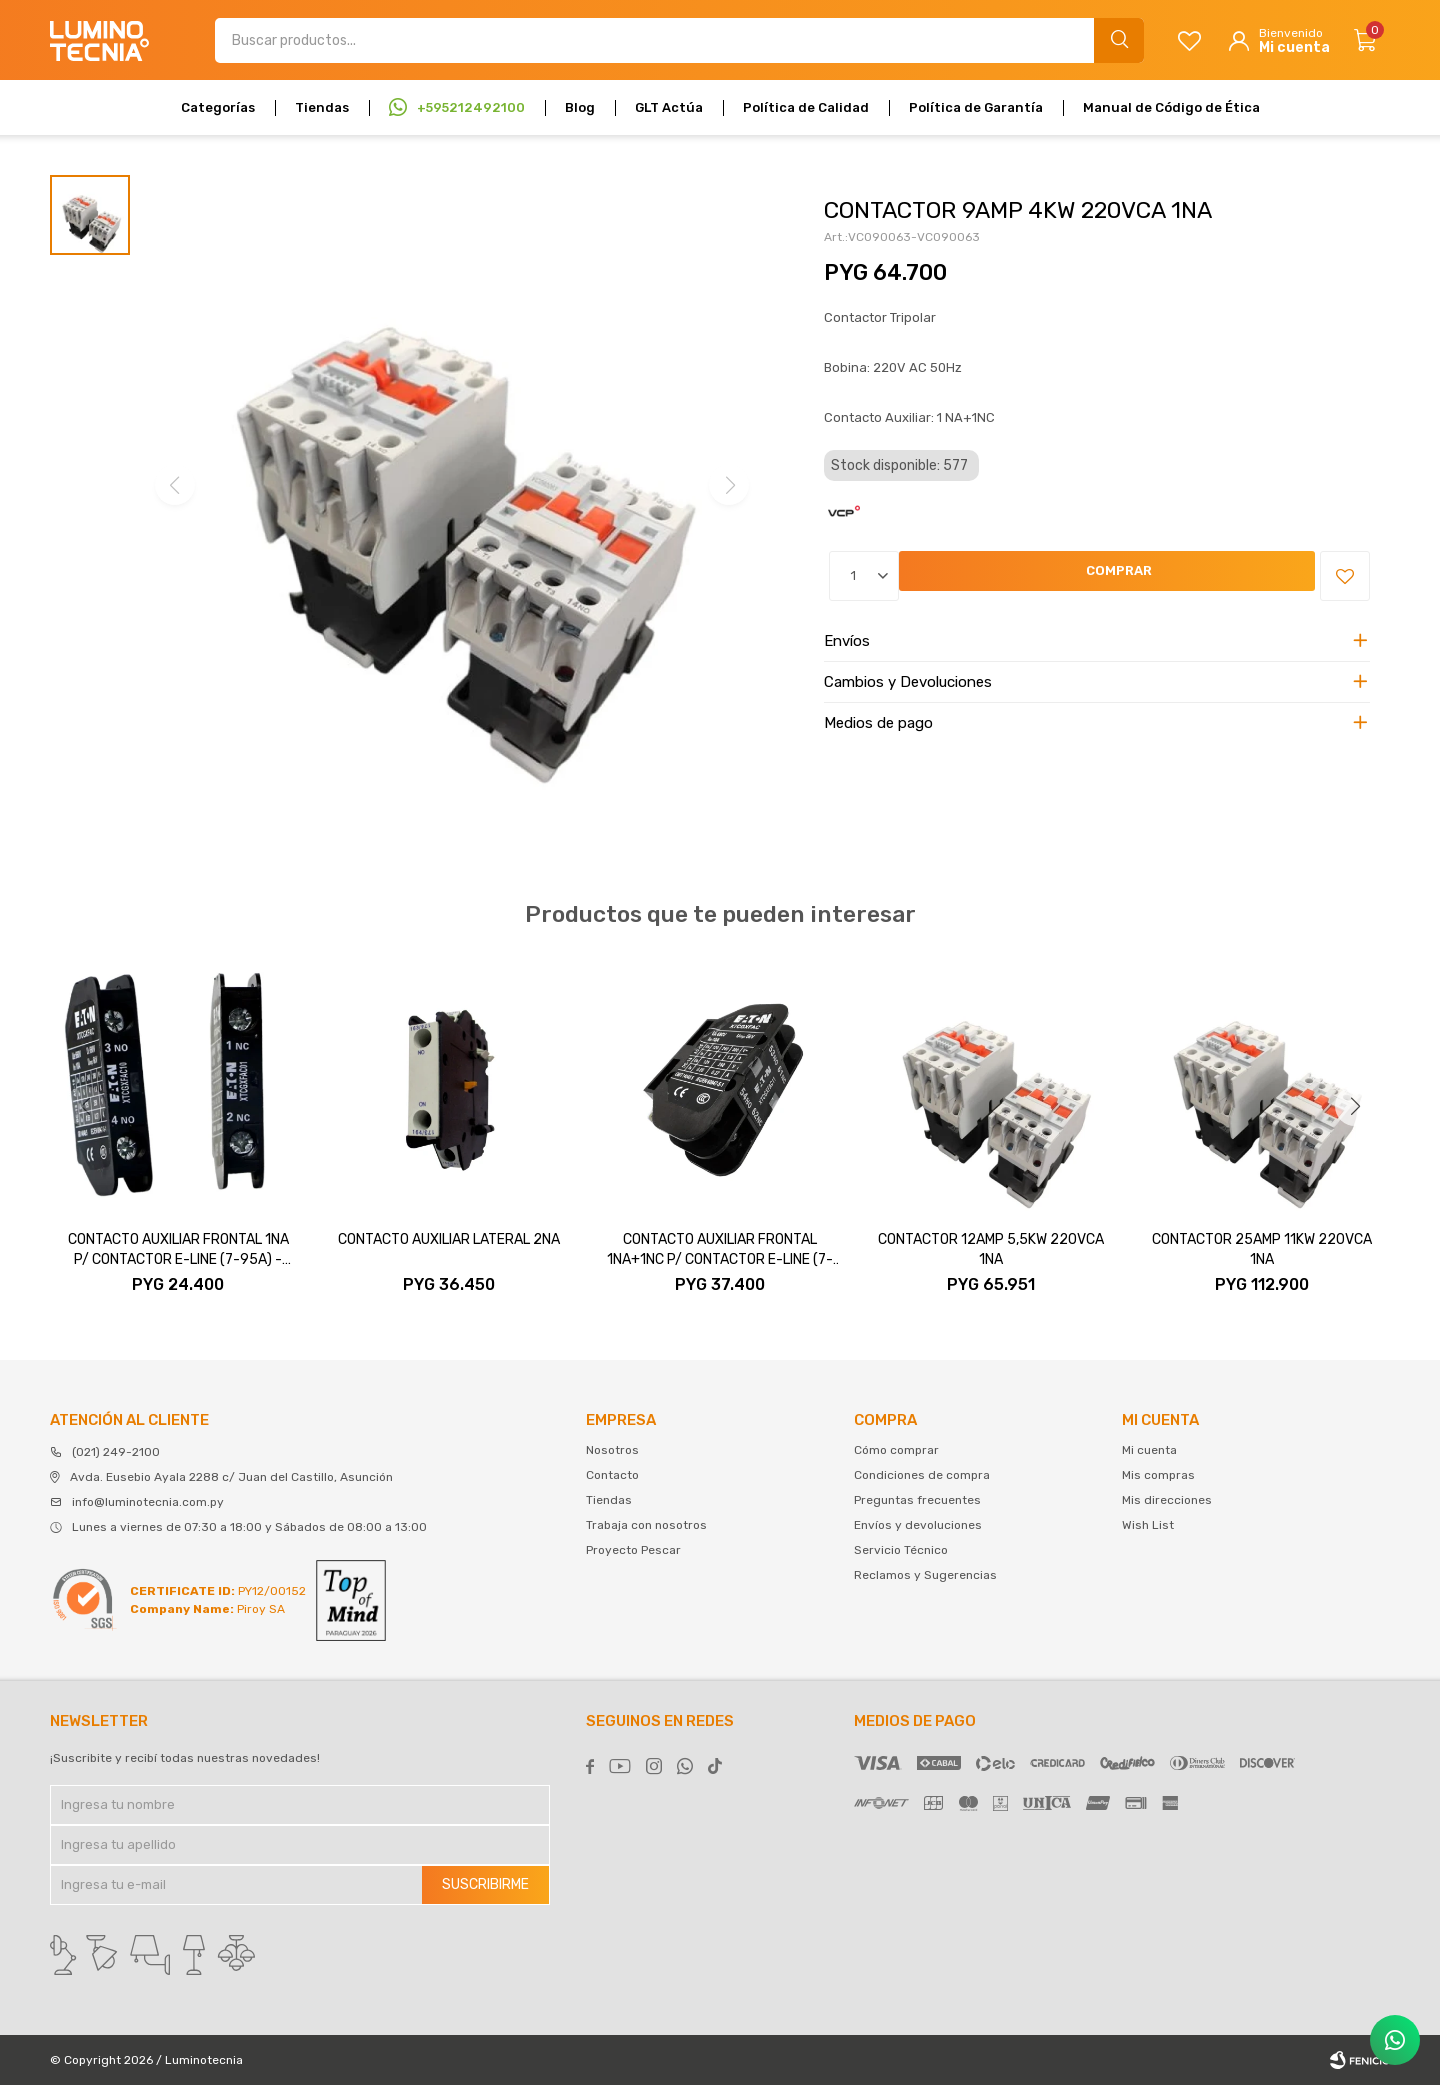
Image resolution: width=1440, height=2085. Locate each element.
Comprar (952, 576)
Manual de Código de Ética (1171, 107)
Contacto (612, 1475)
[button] (1355, 1106)
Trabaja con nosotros (646, 1525)
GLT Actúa (669, 107)
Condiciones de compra (922, 1475)
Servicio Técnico (901, 1550)
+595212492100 (471, 107)
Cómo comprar (896, 1450)
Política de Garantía (976, 107)
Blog (580, 107)
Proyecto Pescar (633, 1550)
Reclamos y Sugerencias (925, 1575)
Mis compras (1158, 1475)
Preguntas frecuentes (917, 1500)
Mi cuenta (1149, 1450)
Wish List (1148, 1525)
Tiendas (322, 107)
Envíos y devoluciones (918, 1525)
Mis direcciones (1167, 1500)
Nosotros (612, 1450)
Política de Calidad (806, 107)
